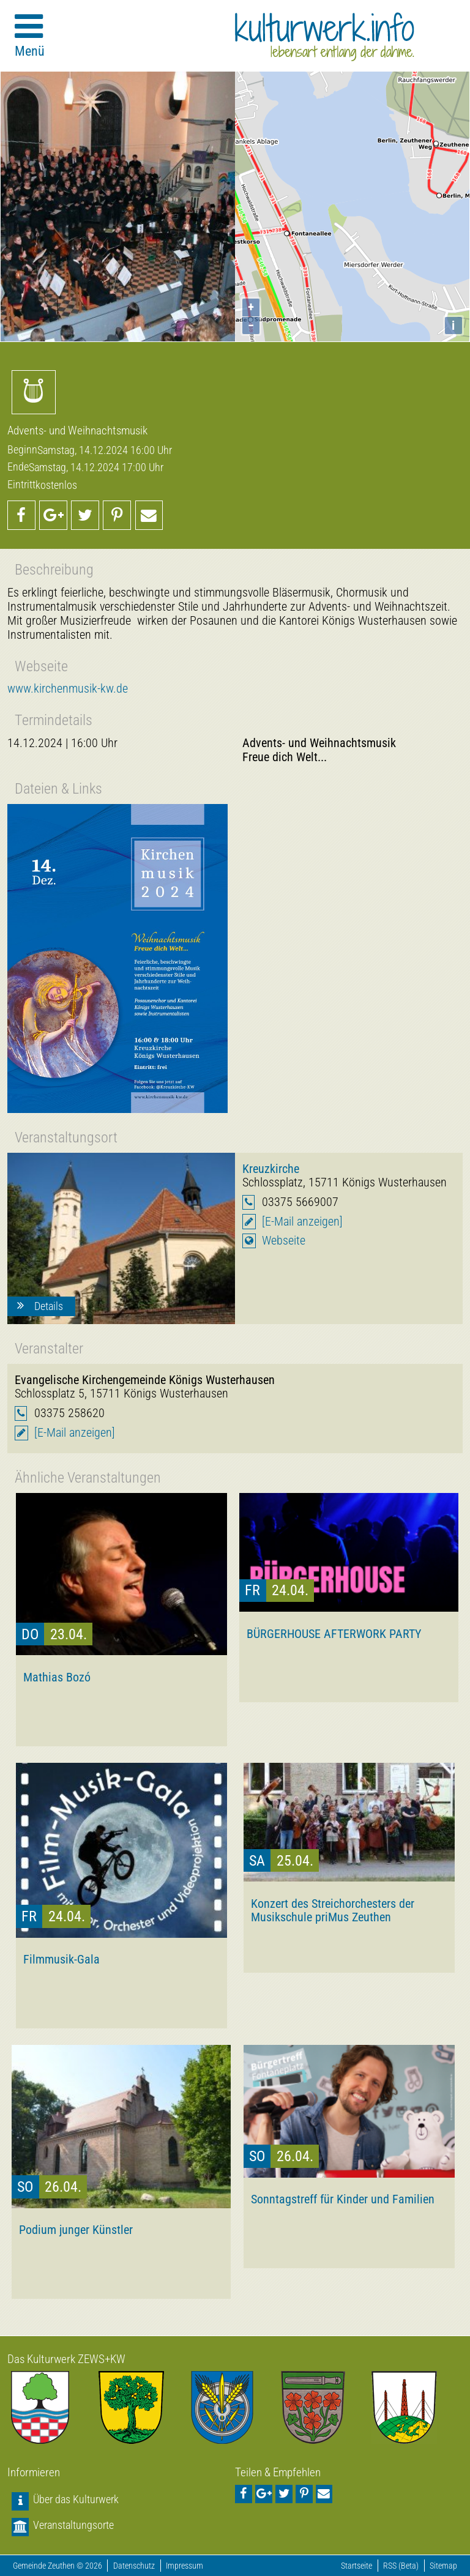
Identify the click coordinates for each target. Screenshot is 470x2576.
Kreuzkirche (270, 1168)
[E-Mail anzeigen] (302, 1222)
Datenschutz (134, 2566)
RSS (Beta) (401, 2566)
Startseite (356, 2566)
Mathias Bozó (57, 1677)
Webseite (283, 1241)
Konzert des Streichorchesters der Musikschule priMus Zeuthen (332, 1910)
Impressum (184, 2566)
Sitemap (443, 2566)
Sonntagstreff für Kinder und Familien (343, 2199)
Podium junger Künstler (76, 2229)
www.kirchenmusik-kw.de (67, 689)
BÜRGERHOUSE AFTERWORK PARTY (334, 1633)
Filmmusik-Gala (61, 1959)
